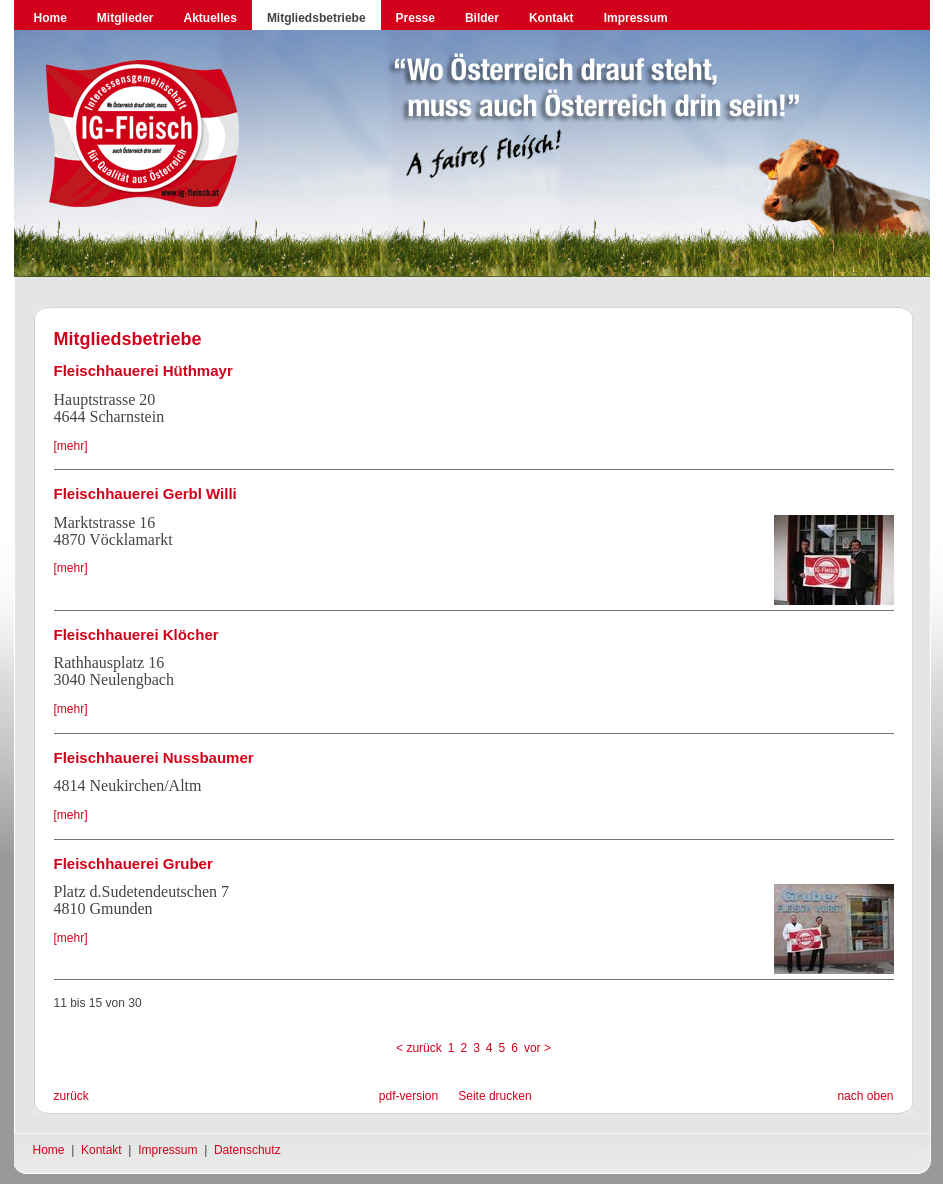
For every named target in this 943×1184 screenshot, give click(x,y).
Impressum (636, 18)
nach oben (865, 1096)
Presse (415, 18)
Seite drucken (494, 1096)
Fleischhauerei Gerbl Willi (145, 493)
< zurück (419, 1048)
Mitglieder (125, 18)
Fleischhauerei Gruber (133, 863)
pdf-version (408, 1096)
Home (50, 18)
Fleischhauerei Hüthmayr (143, 370)
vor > (537, 1048)
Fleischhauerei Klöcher (136, 634)
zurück (71, 1096)
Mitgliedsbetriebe (316, 18)
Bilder (482, 18)
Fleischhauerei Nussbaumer (154, 757)
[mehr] (71, 446)
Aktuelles (210, 18)
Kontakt (551, 18)
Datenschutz (247, 1150)
